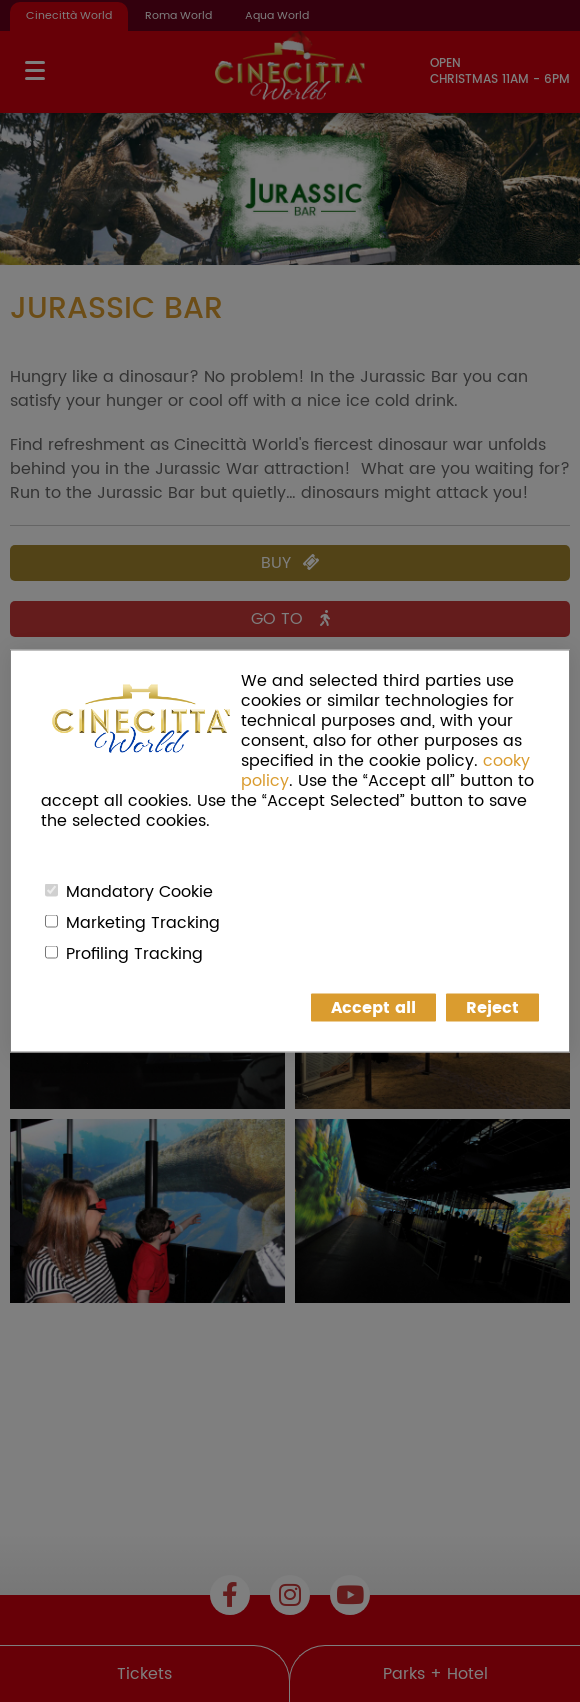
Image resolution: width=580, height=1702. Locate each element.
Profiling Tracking (134, 954)
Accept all (373, 1008)
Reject (492, 1008)
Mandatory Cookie (139, 892)
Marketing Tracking (143, 923)
